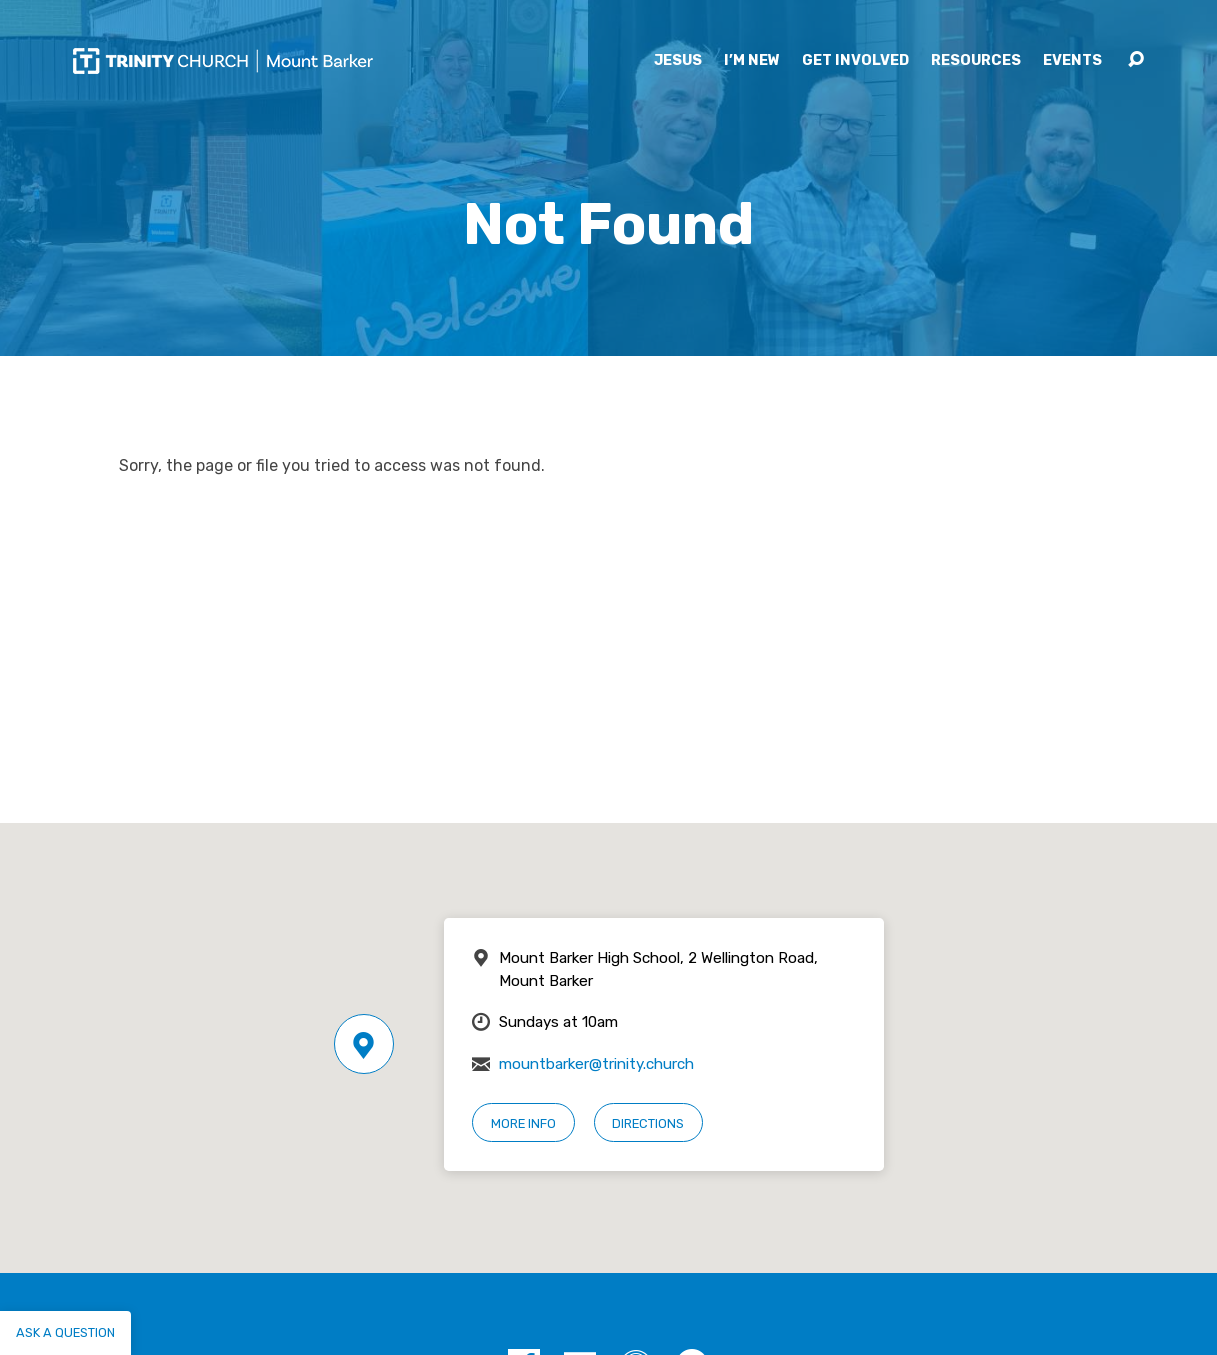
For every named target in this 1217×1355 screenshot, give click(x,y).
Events (1072, 61)
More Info (523, 1123)
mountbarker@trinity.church (596, 1064)
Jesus (678, 61)
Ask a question (65, 1332)
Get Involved (855, 61)
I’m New (752, 61)
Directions (648, 1123)
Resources (976, 61)
